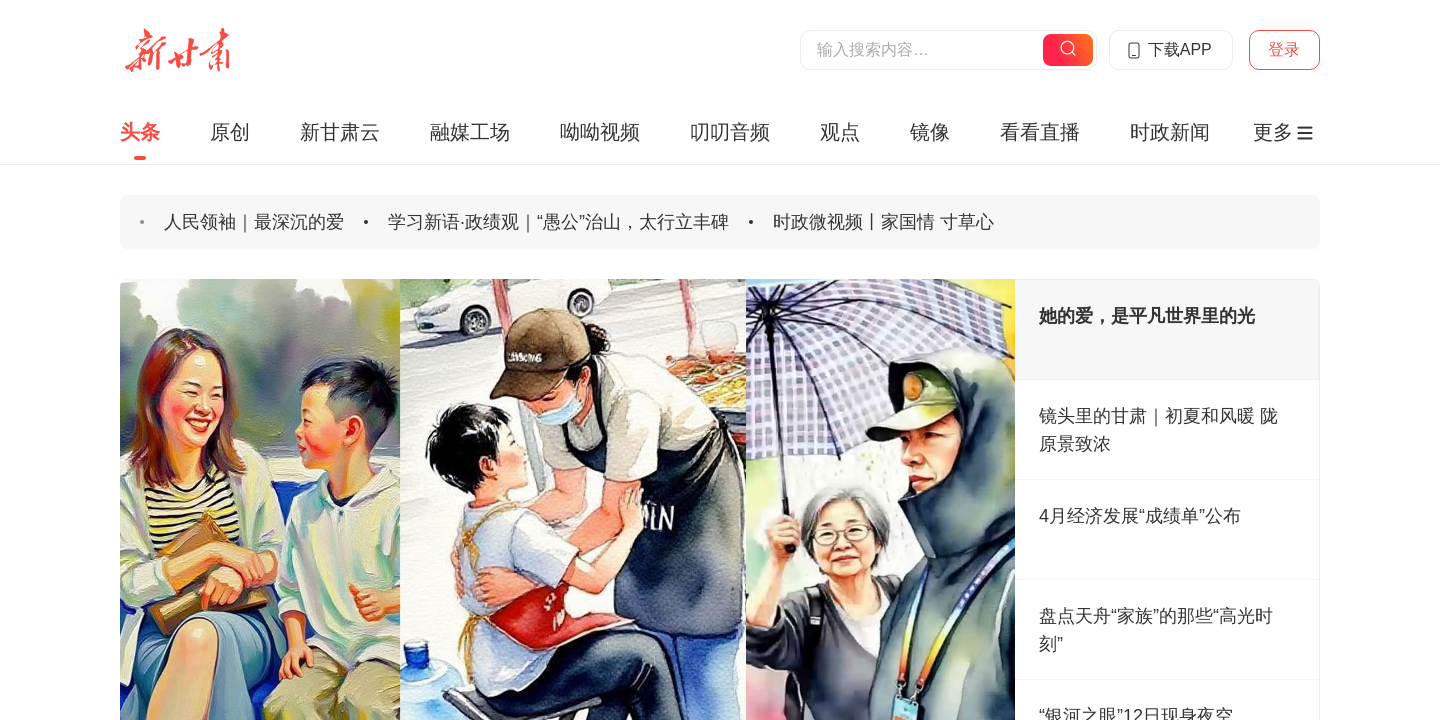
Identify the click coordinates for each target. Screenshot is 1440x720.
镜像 (930, 132)
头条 (140, 132)
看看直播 (1040, 132)
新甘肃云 (340, 132)
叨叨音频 (730, 132)
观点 (840, 132)
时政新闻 (1170, 132)
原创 (230, 132)
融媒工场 (470, 132)
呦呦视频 (600, 132)
